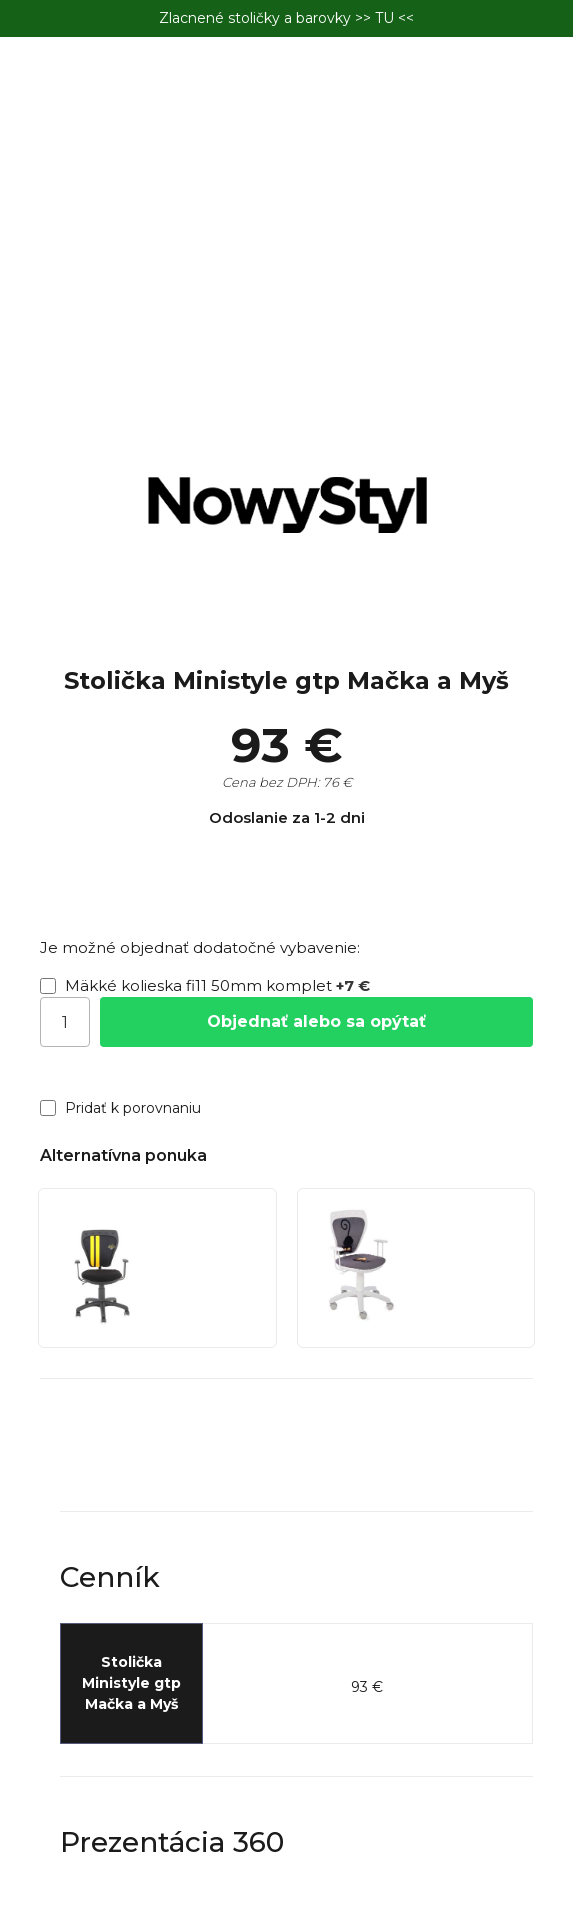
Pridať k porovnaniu (120, 1108)
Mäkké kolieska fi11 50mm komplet (205, 985)
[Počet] (65, 1022)
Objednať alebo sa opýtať (316, 1021)
